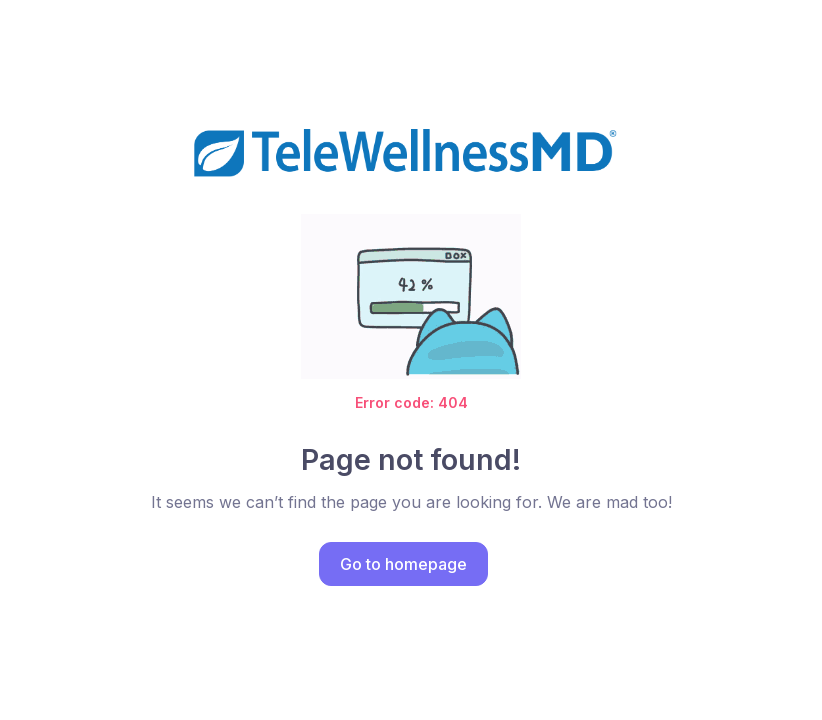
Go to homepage (403, 564)
